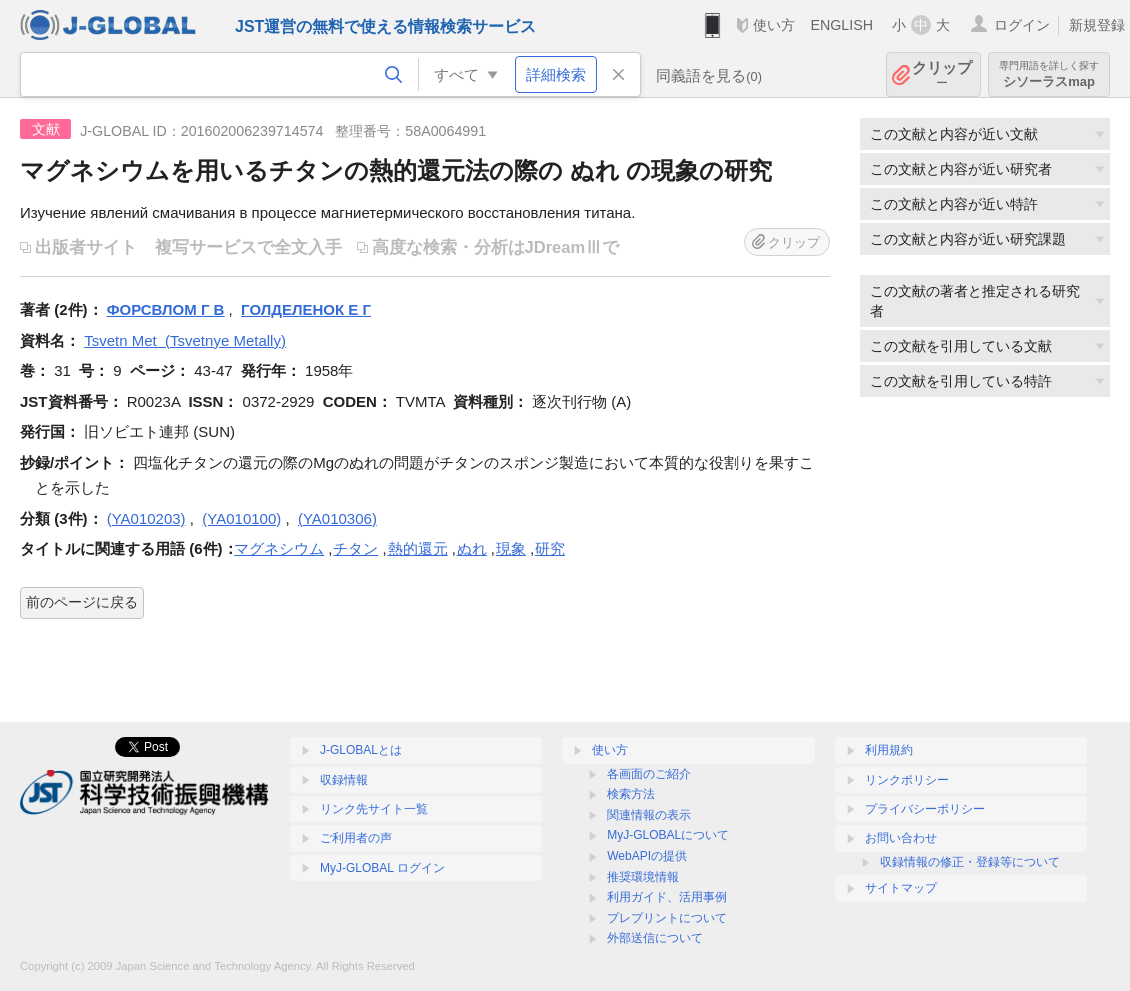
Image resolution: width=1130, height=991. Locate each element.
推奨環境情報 (643, 877)
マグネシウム (279, 548)
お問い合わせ (901, 838)
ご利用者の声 (356, 838)
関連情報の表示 (649, 815)
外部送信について (655, 938)
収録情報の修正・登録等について (970, 862)
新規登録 (1097, 25)
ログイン (1022, 25)
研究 (550, 548)
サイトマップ (901, 888)
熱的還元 (418, 548)
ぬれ (472, 548)
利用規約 (889, 750)
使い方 (774, 25)
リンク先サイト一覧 (374, 809)
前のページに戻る (82, 602)
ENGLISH (841, 25)
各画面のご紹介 (649, 774)
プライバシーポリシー (925, 809)
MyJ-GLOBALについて (668, 835)
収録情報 (344, 780)
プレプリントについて (667, 918)
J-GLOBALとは (361, 750)
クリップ (942, 74)
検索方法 (631, 794)
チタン (355, 548)
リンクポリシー (907, 780)
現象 (511, 548)
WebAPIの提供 (647, 856)
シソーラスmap (1049, 74)
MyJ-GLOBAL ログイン (382, 868)
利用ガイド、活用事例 (667, 897)
